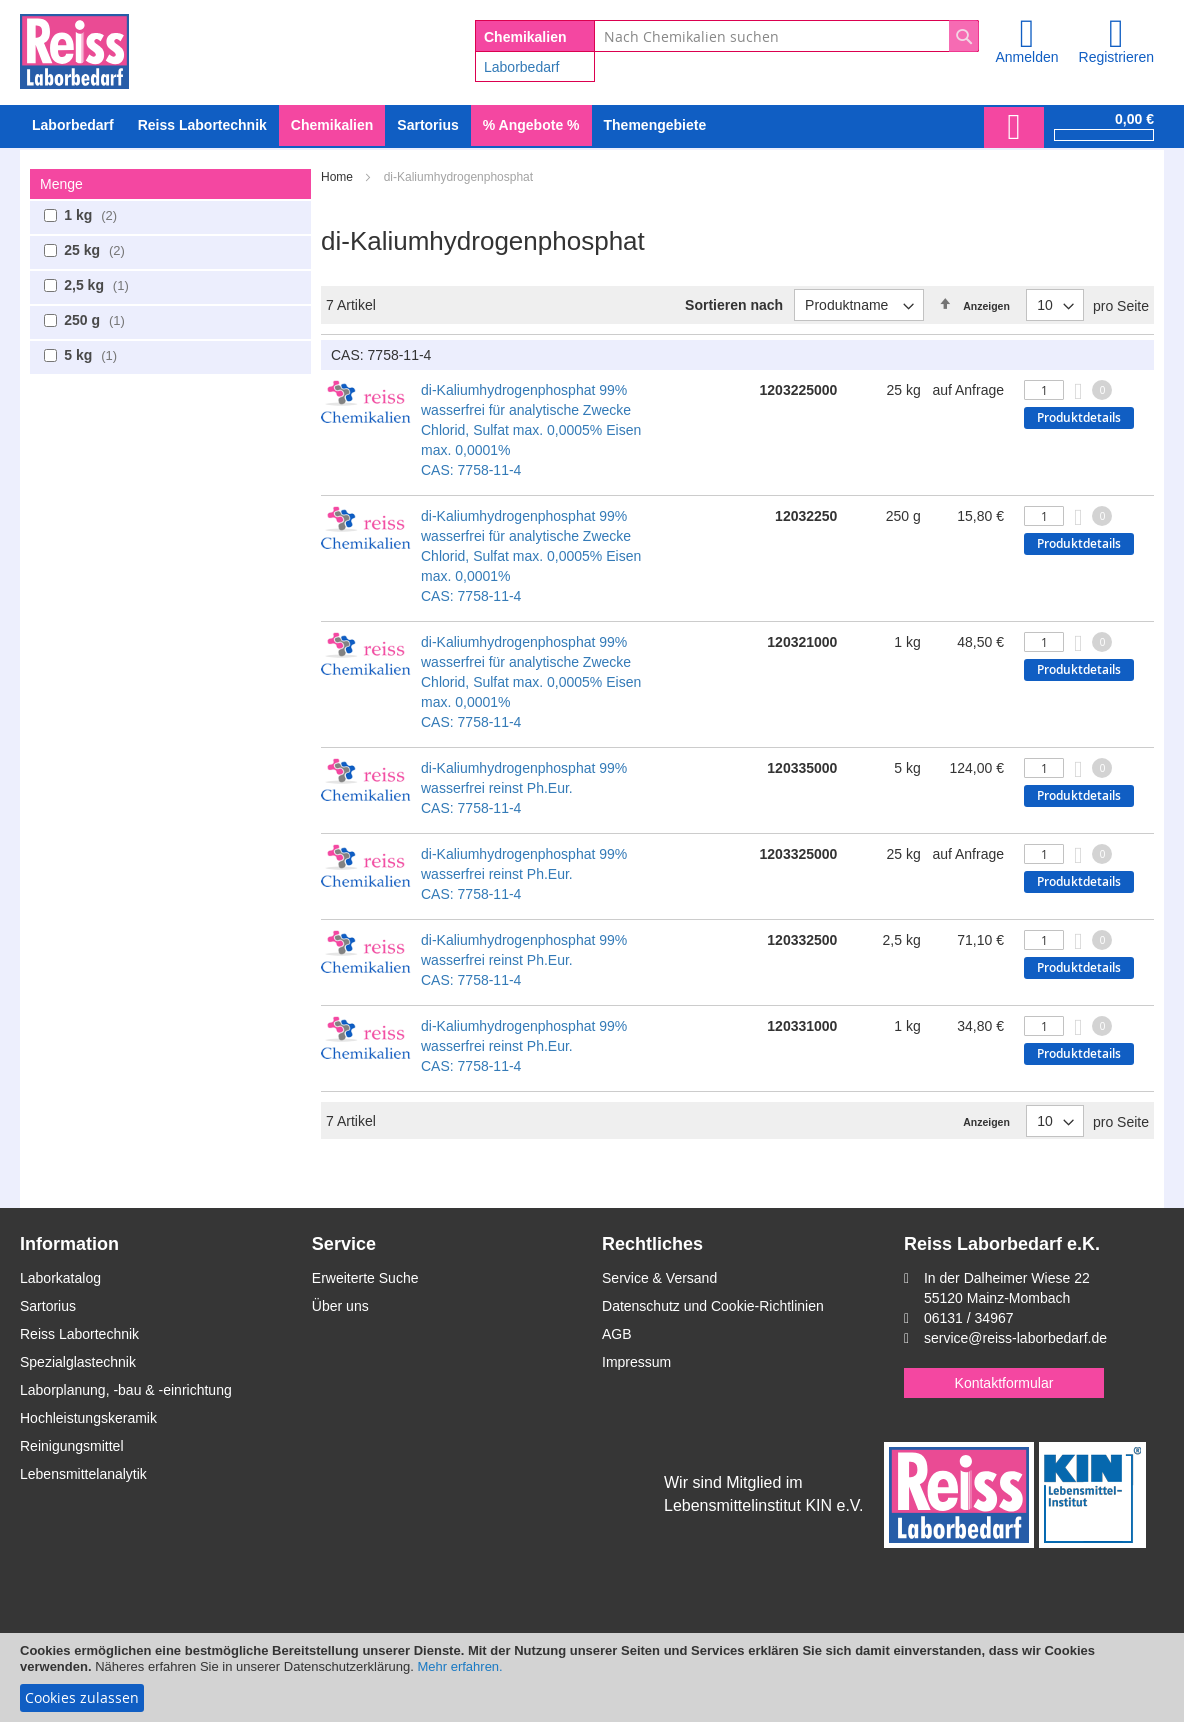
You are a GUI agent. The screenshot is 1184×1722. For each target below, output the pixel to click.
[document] (592, 1677)
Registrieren (1116, 57)
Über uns (340, 1306)
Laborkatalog (60, 1278)
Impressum (636, 1362)
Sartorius (48, 1306)
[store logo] (74, 48)
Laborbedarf (522, 67)
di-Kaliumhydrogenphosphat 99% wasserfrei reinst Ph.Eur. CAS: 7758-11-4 (524, 788)
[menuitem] (73, 125)
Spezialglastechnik (78, 1362)
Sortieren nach (734, 305)
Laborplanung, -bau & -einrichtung (126, 1390)
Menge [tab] (61, 184)
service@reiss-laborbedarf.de (1015, 1338)
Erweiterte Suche (365, 1278)
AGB (617, 1334)
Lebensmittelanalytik (83, 1474)
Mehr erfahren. (459, 1666)
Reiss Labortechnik (79, 1334)
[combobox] (786, 36)
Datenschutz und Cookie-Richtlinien (713, 1306)
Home (338, 177)
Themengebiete (655, 125)
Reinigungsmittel (72, 1446)
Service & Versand (659, 1278)
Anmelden (1026, 57)
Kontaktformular (1004, 1383)
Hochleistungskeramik (88, 1418)
